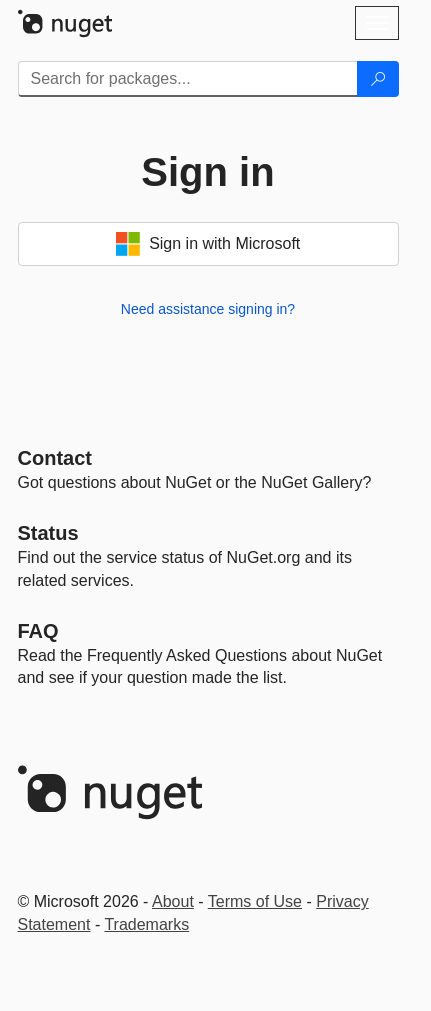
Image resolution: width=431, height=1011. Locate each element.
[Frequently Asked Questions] (38, 631)
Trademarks (146, 924)
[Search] (378, 79)
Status (48, 533)
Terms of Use (255, 901)
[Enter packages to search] (188, 79)
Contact (55, 458)
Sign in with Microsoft (208, 244)
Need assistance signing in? (208, 309)
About (173, 901)
